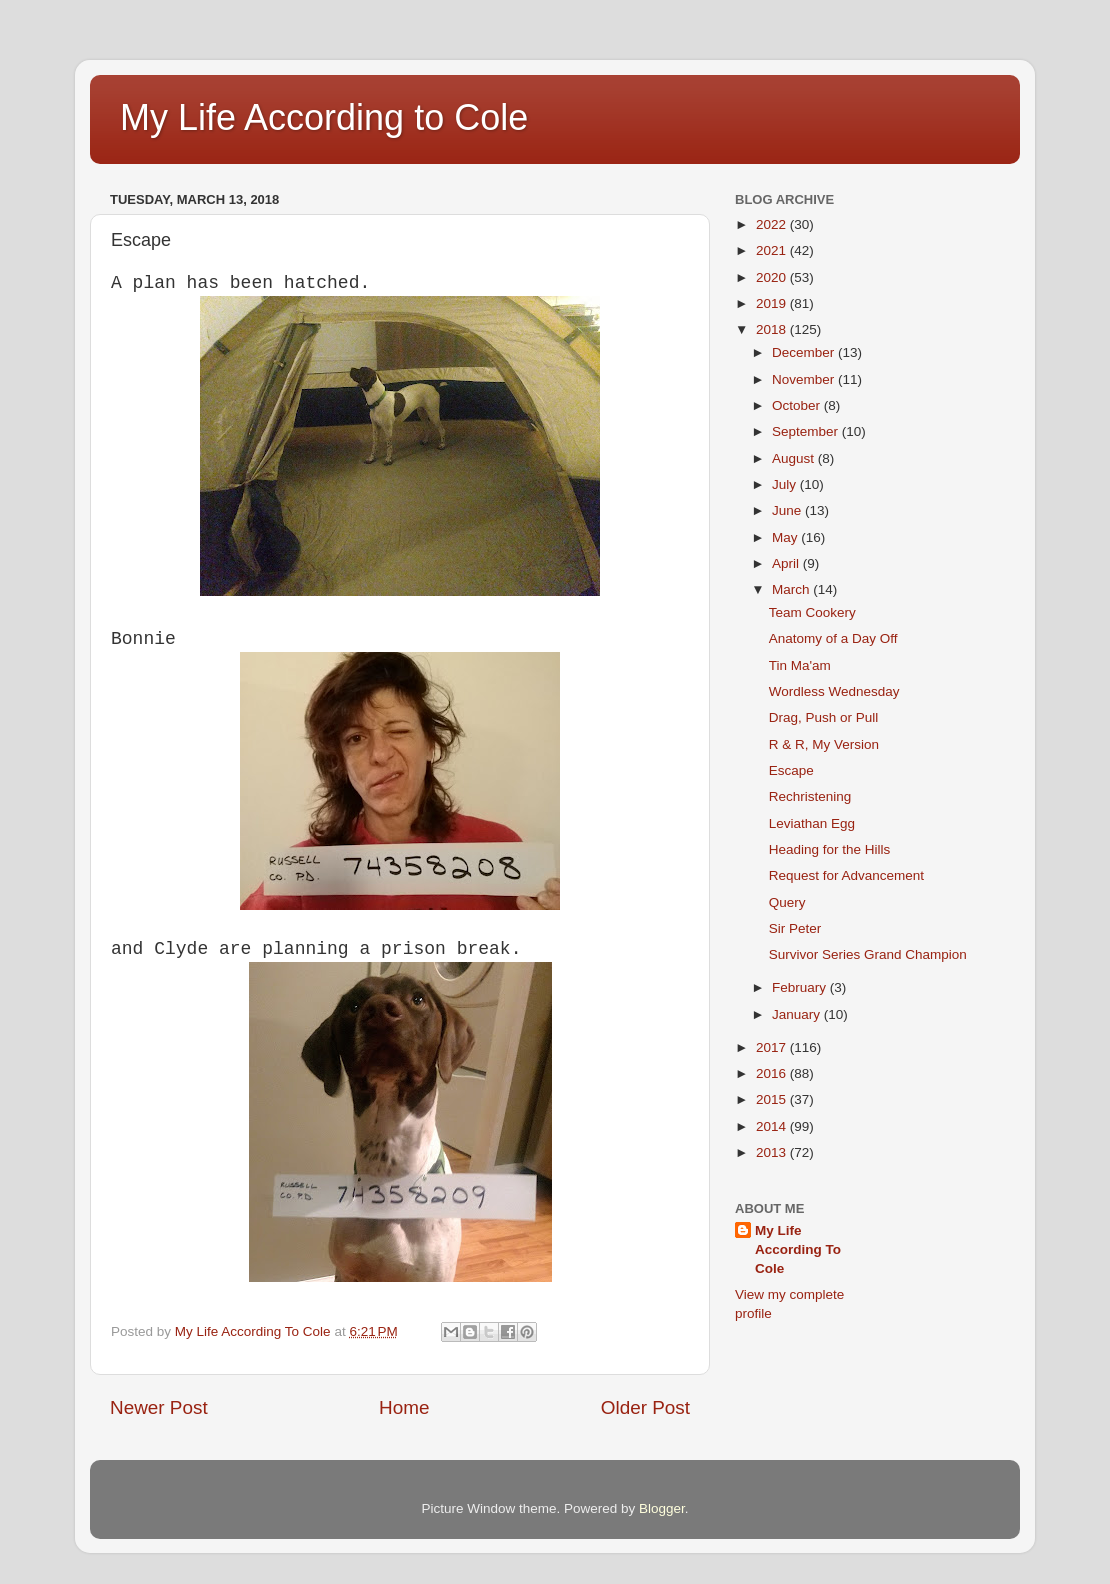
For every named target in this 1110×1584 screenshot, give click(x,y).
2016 (773, 1073)
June (788, 510)
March (792, 589)
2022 (773, 224)
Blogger (662, 1508)
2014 (773, 1126)
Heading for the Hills (830, 849)
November (805, 379)
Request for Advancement (846, 875)
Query (787, 902)
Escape (791, 770)
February (801, 987)
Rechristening (810, 796)
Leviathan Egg (812, 823)
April (787, 563)
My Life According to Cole (324, 117)
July (786, 484)
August (795, 458)
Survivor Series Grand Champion (868, 954)
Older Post (645, 1407)
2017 (773, 1047)
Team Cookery (812, 612)
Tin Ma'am (800, 665)
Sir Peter (795, 928)
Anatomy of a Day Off (833, 638)
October (798, 405)
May (786, 537)
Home (404, 1407)
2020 (773, 277)
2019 (773, 303)
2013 (773, 1152)
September (807, 431)
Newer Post (159, 1407)
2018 (773, 329)
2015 (773, 1099)
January (798, 1014)
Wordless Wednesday (834, 691)
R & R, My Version (824, 744)
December (805, 352)
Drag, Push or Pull (824, 717)
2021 (773, 250)
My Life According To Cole (798, 1249)
